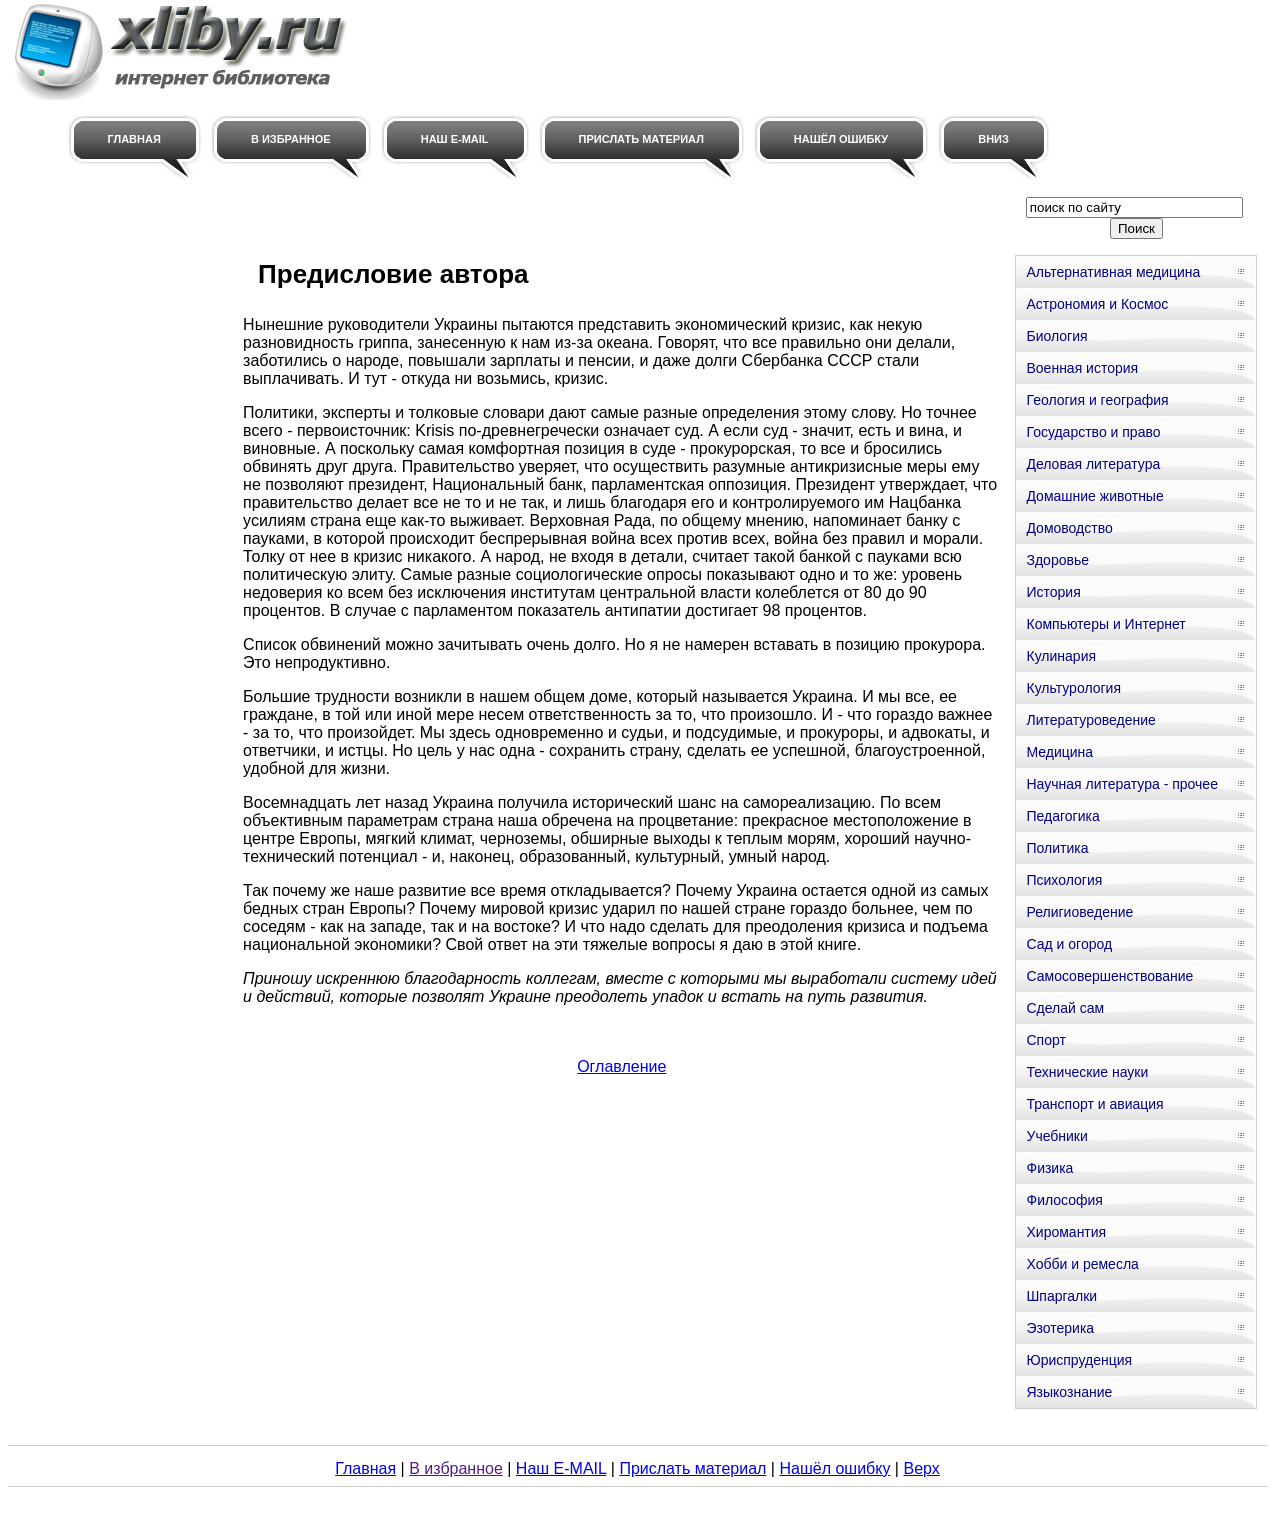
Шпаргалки (1061, 1296)
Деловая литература (1093, 464)
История (1053, 592)
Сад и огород (1069, 944)
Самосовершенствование (1109, 976)
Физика (1049, 1168)
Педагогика (1062, 816)
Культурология (1073, 688)
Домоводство (1069, 528)
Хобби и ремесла (1082, 1264)
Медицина (1059, 752)
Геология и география (1097, 400)
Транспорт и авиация (1094, 1104)
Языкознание (1069, 1392)
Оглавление (621, 1066)
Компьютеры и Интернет (1105, 624)
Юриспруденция (1079, 1360)
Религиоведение (1079, 912)
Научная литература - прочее (1121, 784)
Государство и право (1093, 432)
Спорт (1045, 1040)
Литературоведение (1090, 720)
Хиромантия (1066, 1232)
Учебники (1056, 1136)
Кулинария (1061, 656)
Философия (1064, 1200)
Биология (1056, 336)
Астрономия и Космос (1097, 304)
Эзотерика (1060, 1328)
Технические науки (1087, 1072)
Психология (1064, 880)
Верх (921, 1468)
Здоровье (1057, 560)
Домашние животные (1094, 496)
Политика (1057, 848)
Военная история (1082, 368)
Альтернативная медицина (1113, 272)
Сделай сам (1065, 1008)
